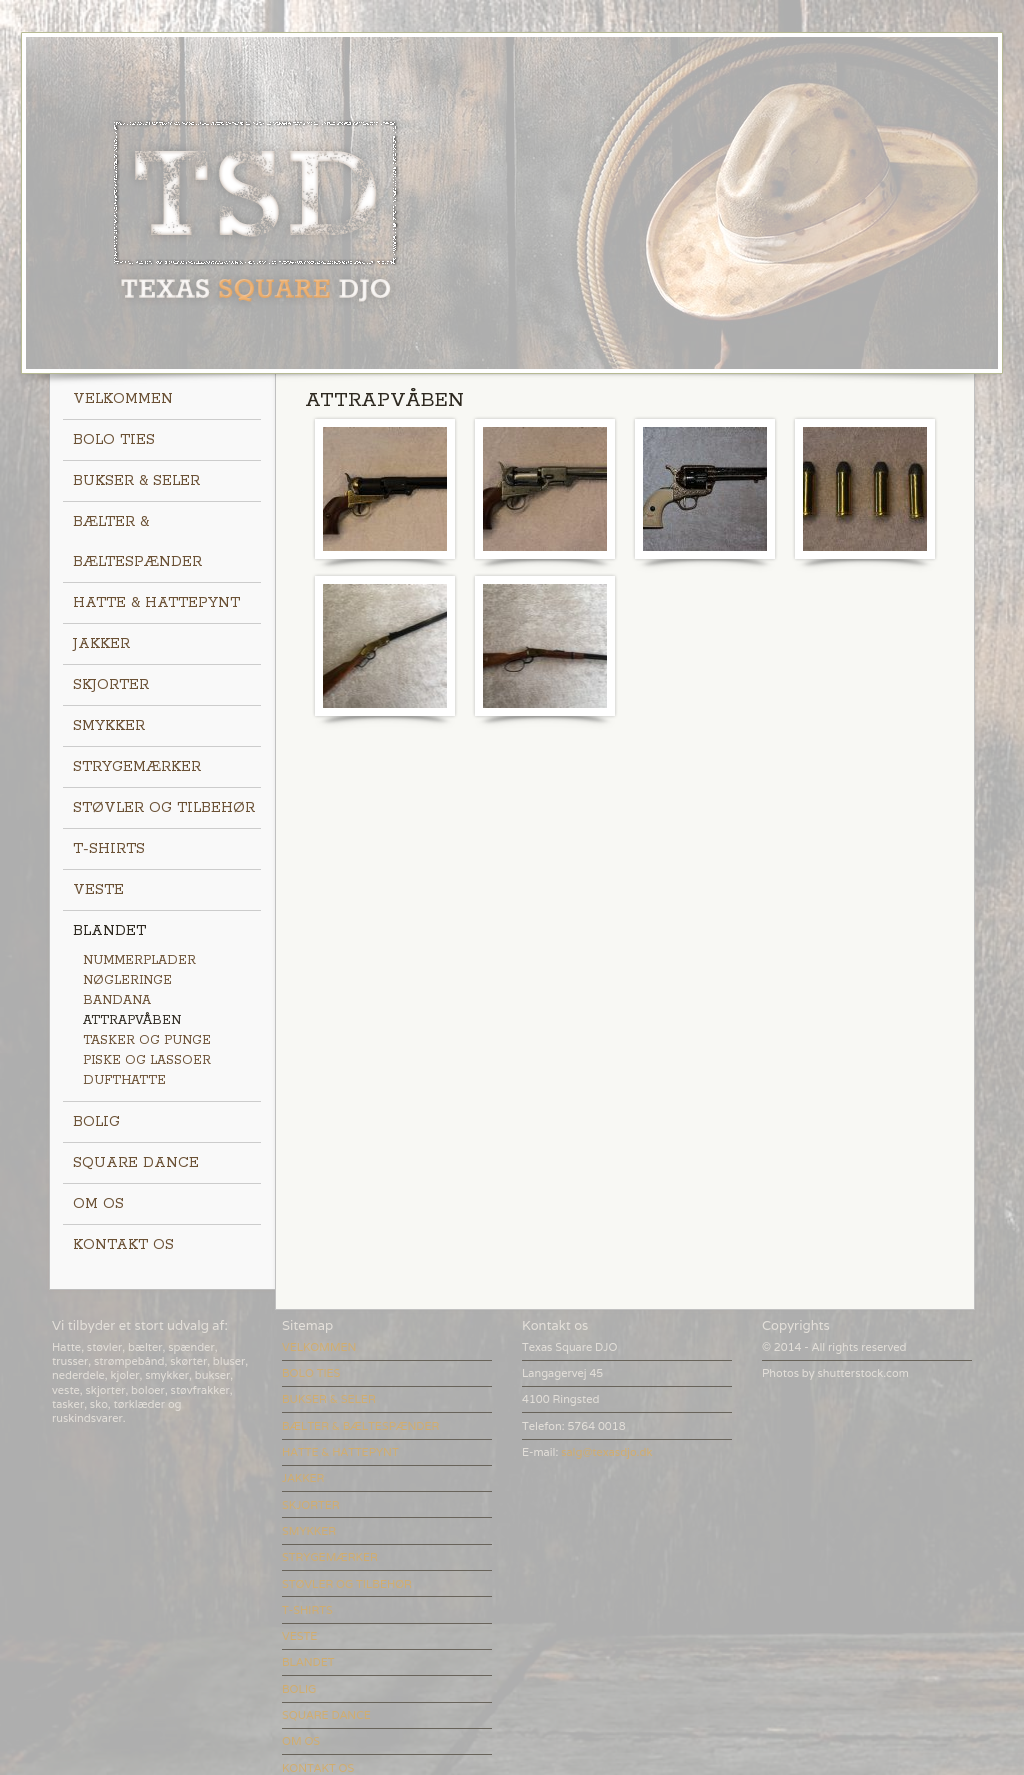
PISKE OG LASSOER (147, 1060)
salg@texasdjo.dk (606, 1452)
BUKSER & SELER (136, 481)
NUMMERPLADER (139, 960)
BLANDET (109, 931)
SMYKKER (109, 726)
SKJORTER (111, 685)
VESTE (98, 890)
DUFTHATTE (124, 1080)
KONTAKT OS (123, 1245)
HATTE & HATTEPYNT (156, 603)
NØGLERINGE (127, 980)
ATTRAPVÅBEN (132, 1020)
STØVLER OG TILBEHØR (164, 808)
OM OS (98, 1204)
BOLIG (96, 1122)
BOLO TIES (114, 440)
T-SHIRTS (109, 849)
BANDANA (117, 1000)
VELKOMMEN (123, 399)
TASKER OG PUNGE (147, 1040)
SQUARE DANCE (136, 1163)
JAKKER (101, 644)
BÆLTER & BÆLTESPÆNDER (360, 1426)
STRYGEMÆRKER (137, 767)
